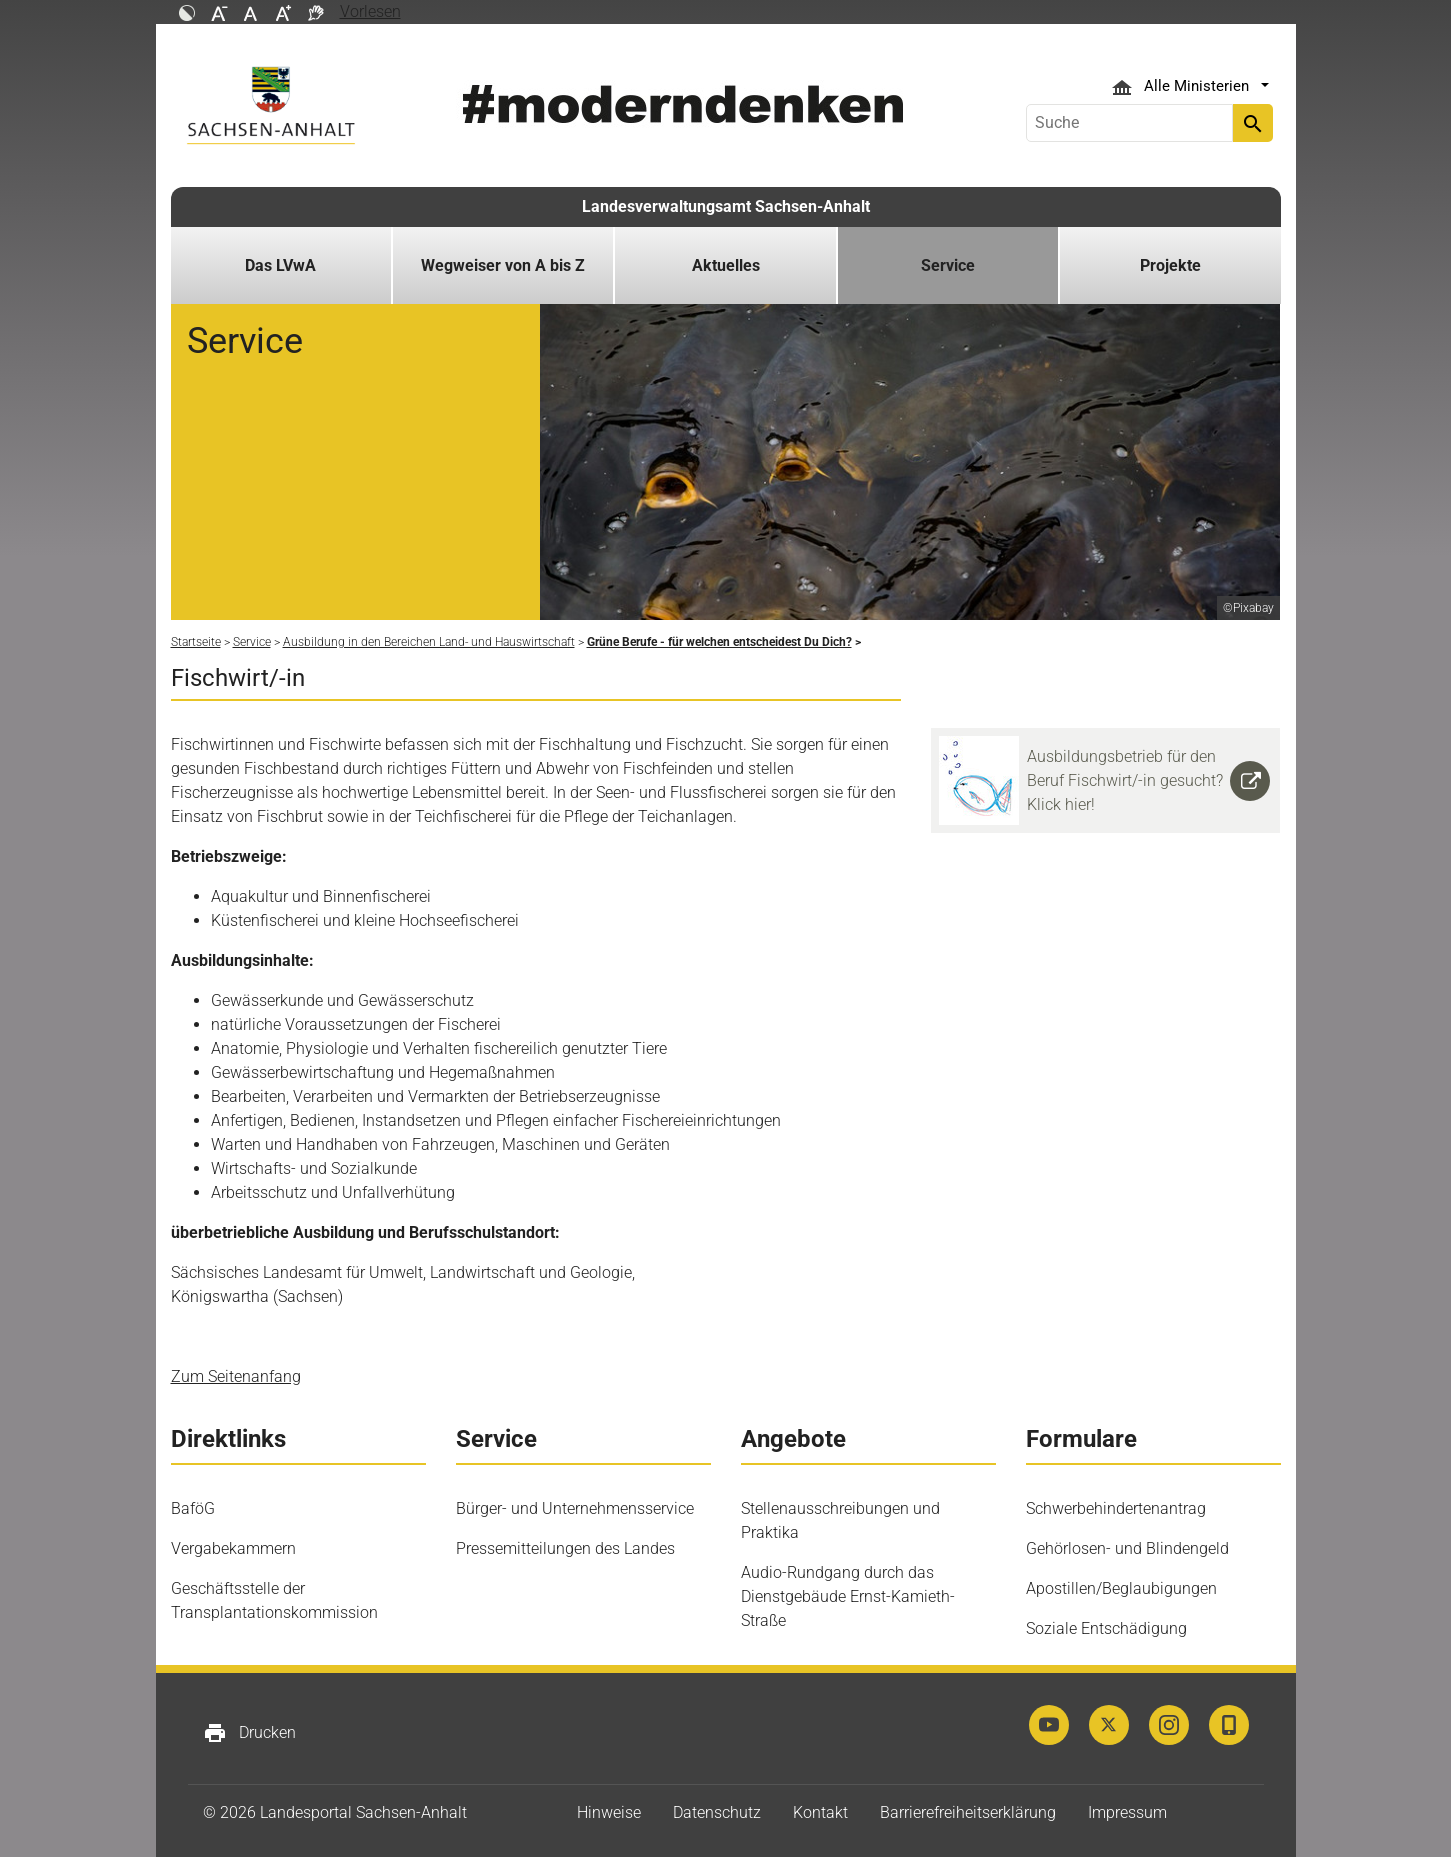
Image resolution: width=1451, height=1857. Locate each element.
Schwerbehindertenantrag (1116, 1508)
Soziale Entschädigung (1106, 1628)
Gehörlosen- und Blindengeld (1127, 1548)
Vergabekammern (233, 1548)
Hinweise (609, 1812)
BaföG (193, 1508)
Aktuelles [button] (726, 265)
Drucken (249, 1733)
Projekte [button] (1170, 265)
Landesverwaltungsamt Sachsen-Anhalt (726, 206)
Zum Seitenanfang (236, 1376)
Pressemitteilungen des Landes (565, 1548)
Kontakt (820, 1812)
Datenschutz (717, 1812)
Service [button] (948, 265)
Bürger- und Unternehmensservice (575, 1508)
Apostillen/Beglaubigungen (1121, 1588)
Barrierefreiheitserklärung (968, 1812)
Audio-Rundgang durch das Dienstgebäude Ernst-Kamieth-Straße (848, 1596)
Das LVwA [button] (280, 265)
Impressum (1127, 1812)
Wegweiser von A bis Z (503, 265)
